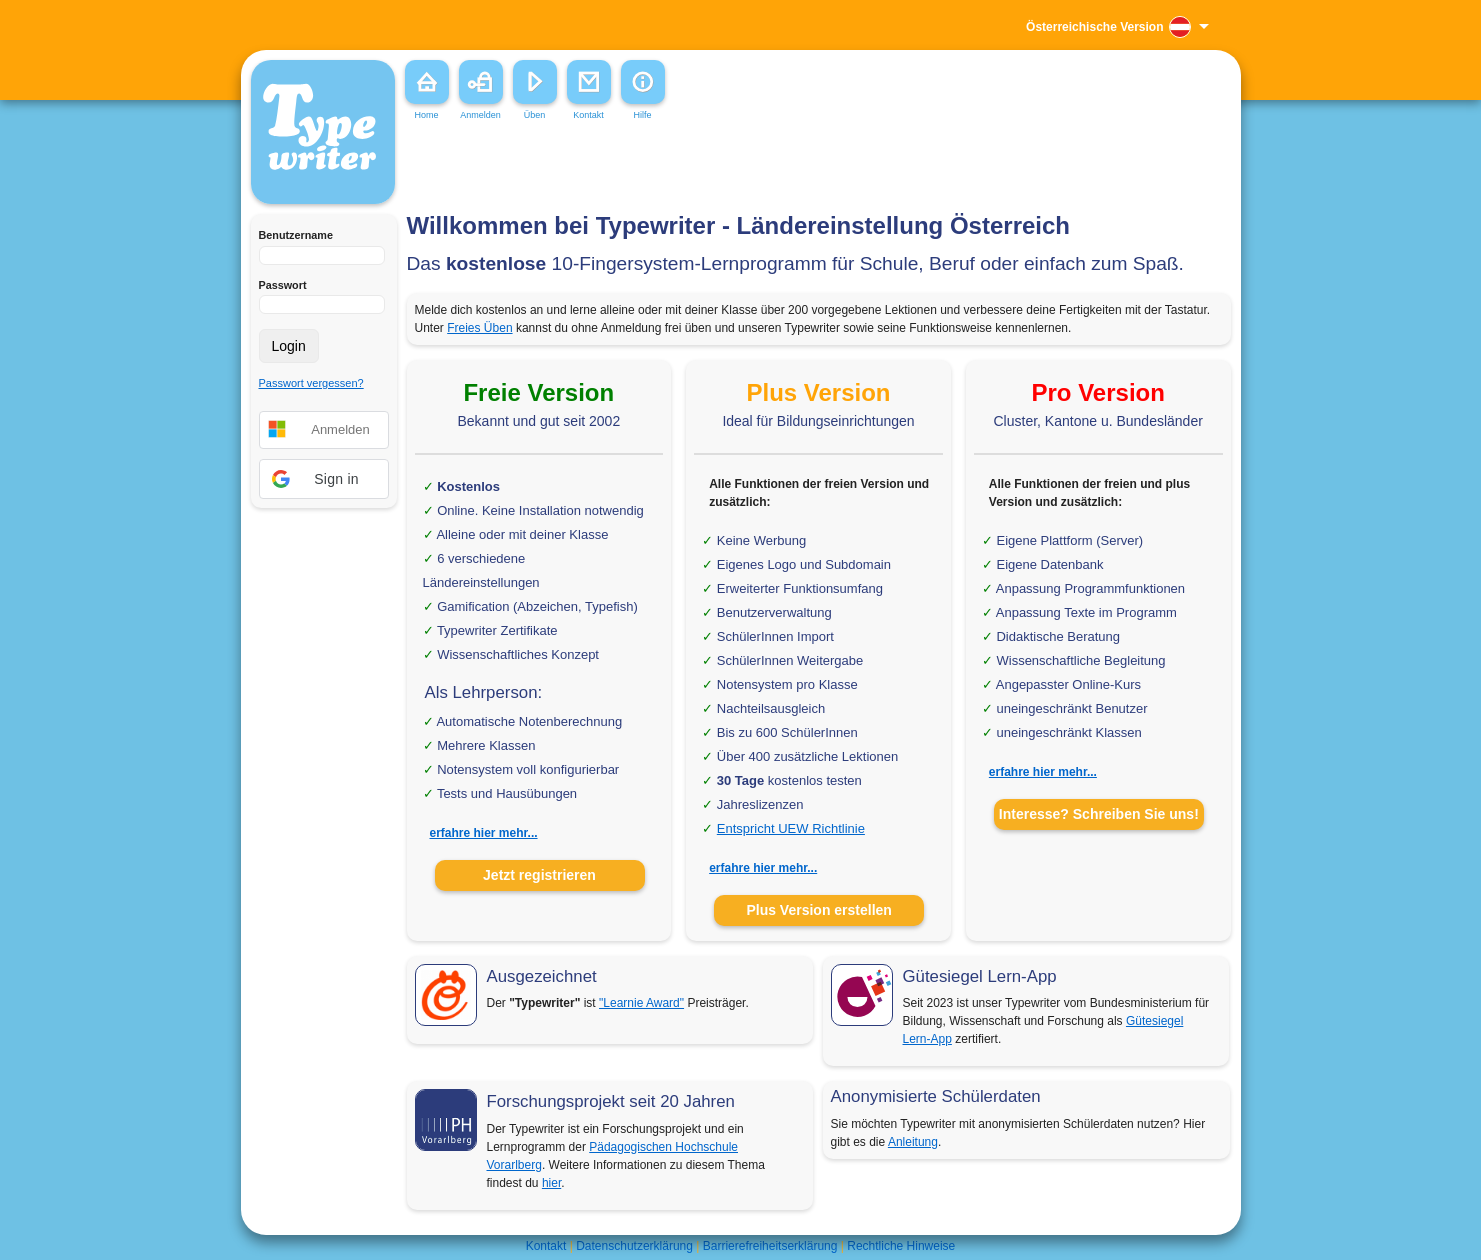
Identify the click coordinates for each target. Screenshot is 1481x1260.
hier (551, 1183)
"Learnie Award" (641, 1003)
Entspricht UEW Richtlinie (791, 828)
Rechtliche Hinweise (901, 1246)
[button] (324, 479)
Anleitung (913, 1142)
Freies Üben (479, 328)
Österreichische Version (1094, 27)
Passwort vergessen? (311, 383)
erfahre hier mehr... (484, 833)
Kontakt (546, 1246)
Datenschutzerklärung (634, 1246)
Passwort (283, 285)
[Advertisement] (705, 169)
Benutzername (296, 235)
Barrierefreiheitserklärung (770, 1246)
